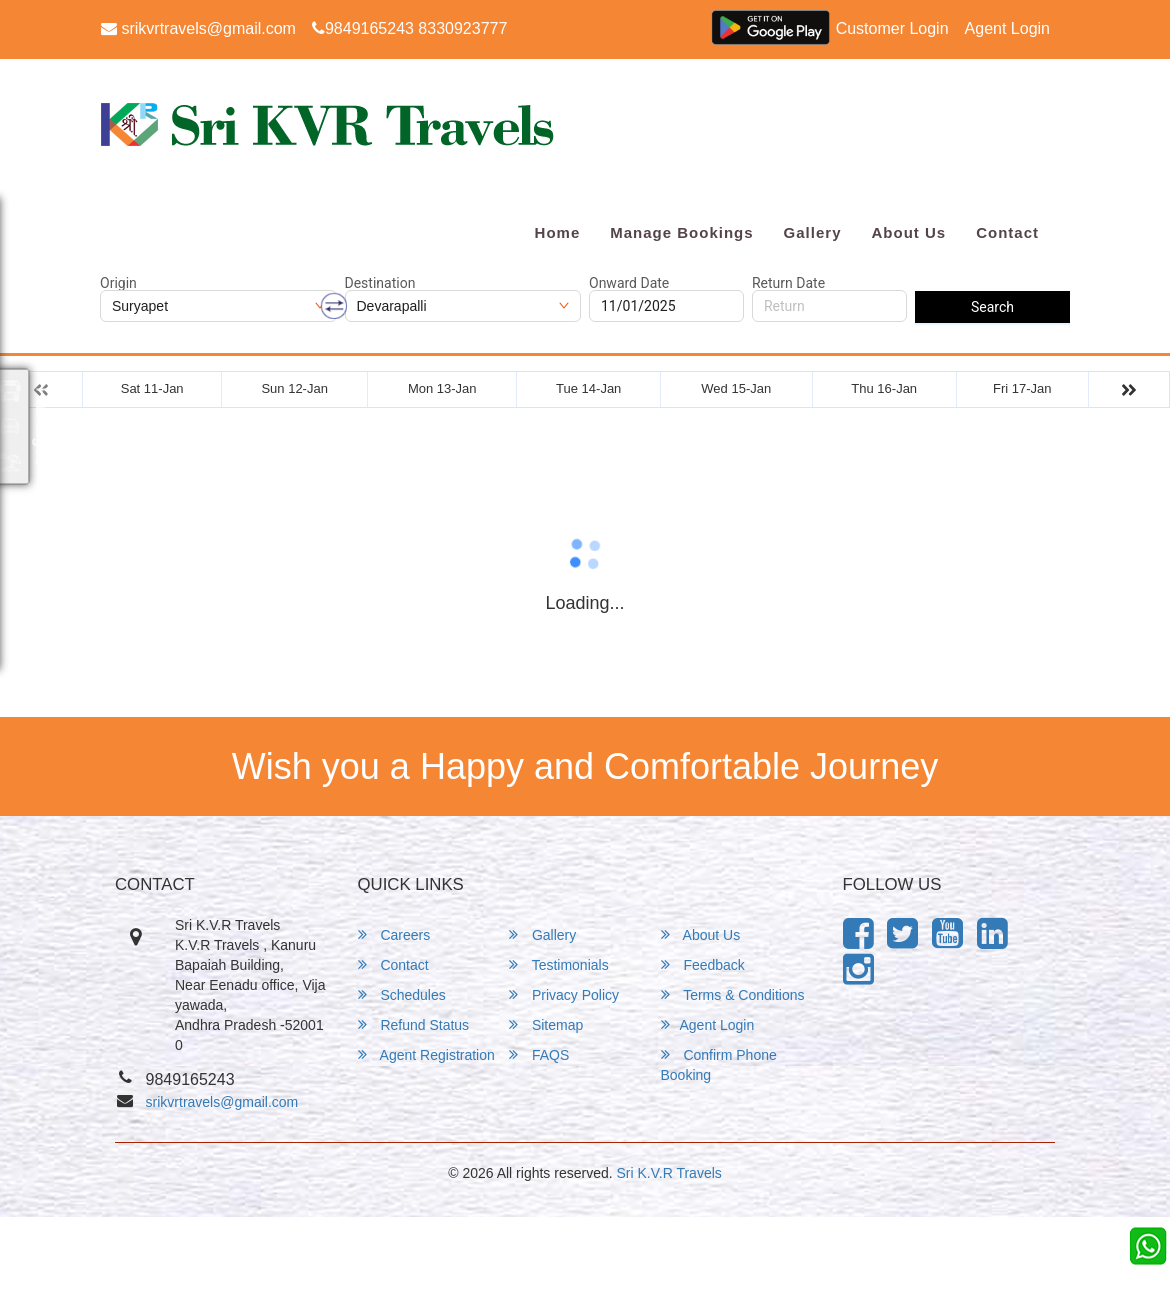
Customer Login (892, 28)
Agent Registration (426, 1054)
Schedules (402, 994)
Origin (118, 283)
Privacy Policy (564, 994)
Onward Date (629, 283)
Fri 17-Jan (1022, 388)
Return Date (788, 283)
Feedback (703, 964)
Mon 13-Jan (442, 388)
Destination (380, 283)
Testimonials (559, 964)
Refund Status (414, 1024)
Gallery (813, 232)
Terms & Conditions (733, 994)
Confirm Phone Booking (719, 1064)
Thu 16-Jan (884, 388)
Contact (1007, 232)
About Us (908, 232)
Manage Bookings (681, 232)
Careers (394, 934)
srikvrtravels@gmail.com (198, 28)
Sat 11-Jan (152, 388)
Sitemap (546, 1024)
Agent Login (1007, 28)
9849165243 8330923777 (409, 28)
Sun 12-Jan (294, 388)
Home (558, 232)
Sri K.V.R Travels (669, 1173)
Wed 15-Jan (736, 388)
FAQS (539, 1054)
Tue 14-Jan (588, 388)
